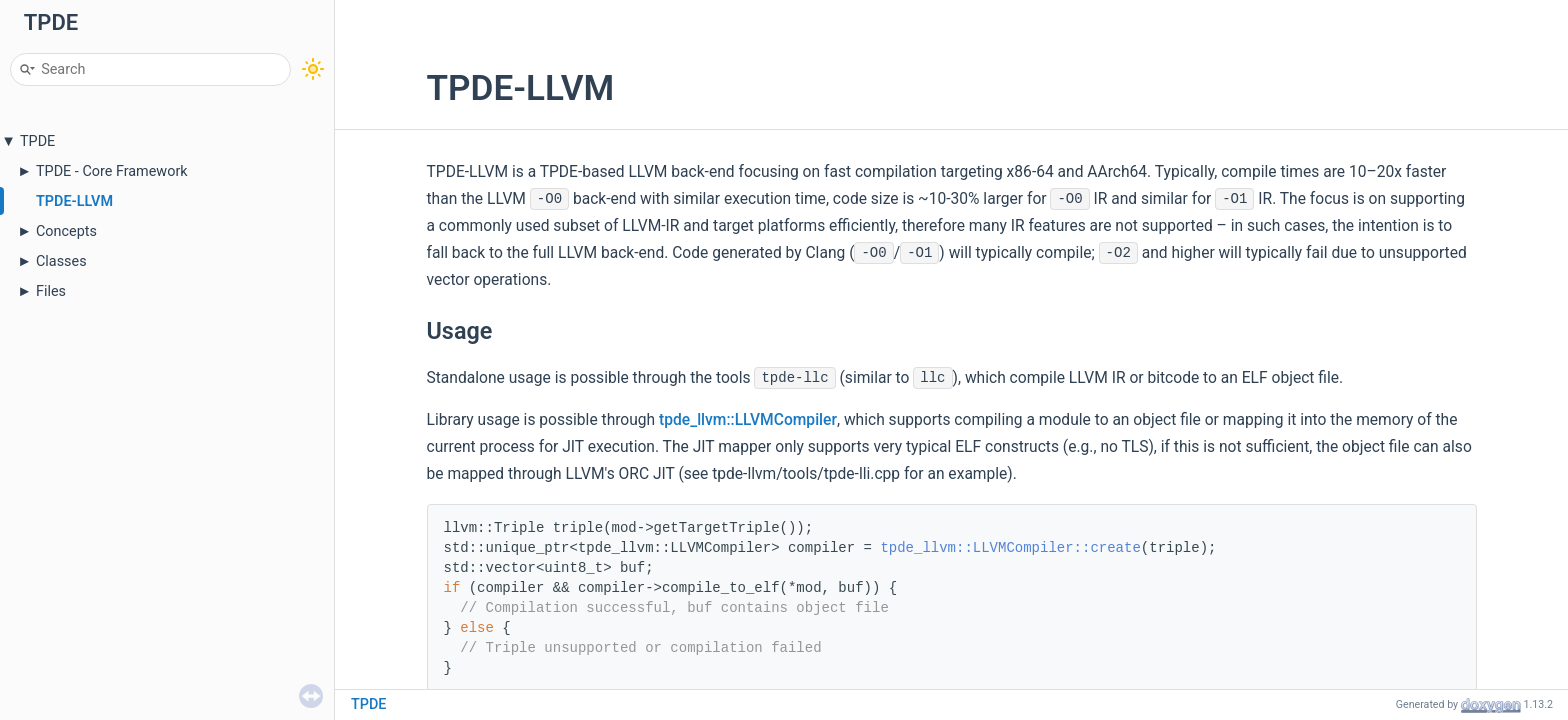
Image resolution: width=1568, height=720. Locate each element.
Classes (61, 261)
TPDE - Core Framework (112, 171)
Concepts (66, 231)
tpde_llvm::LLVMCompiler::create (1010, 548)
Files (51, 291)
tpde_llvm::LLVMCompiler (748, 420)
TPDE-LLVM (74, 201)
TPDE (37, 141)
